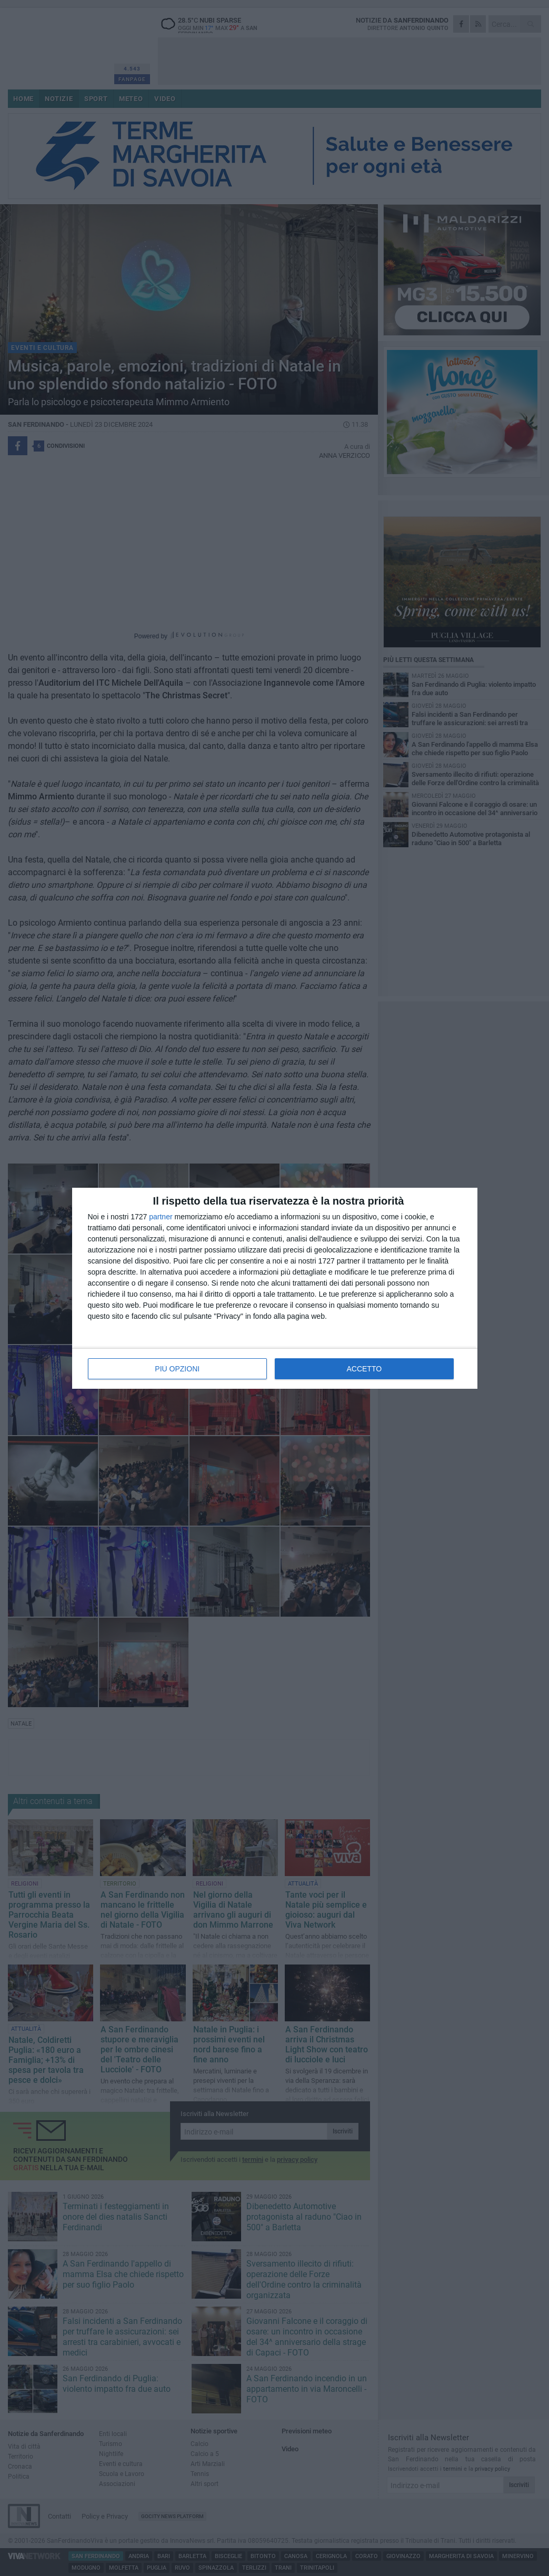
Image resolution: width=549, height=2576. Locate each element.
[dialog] (274, 1288)
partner (160, 1216)
